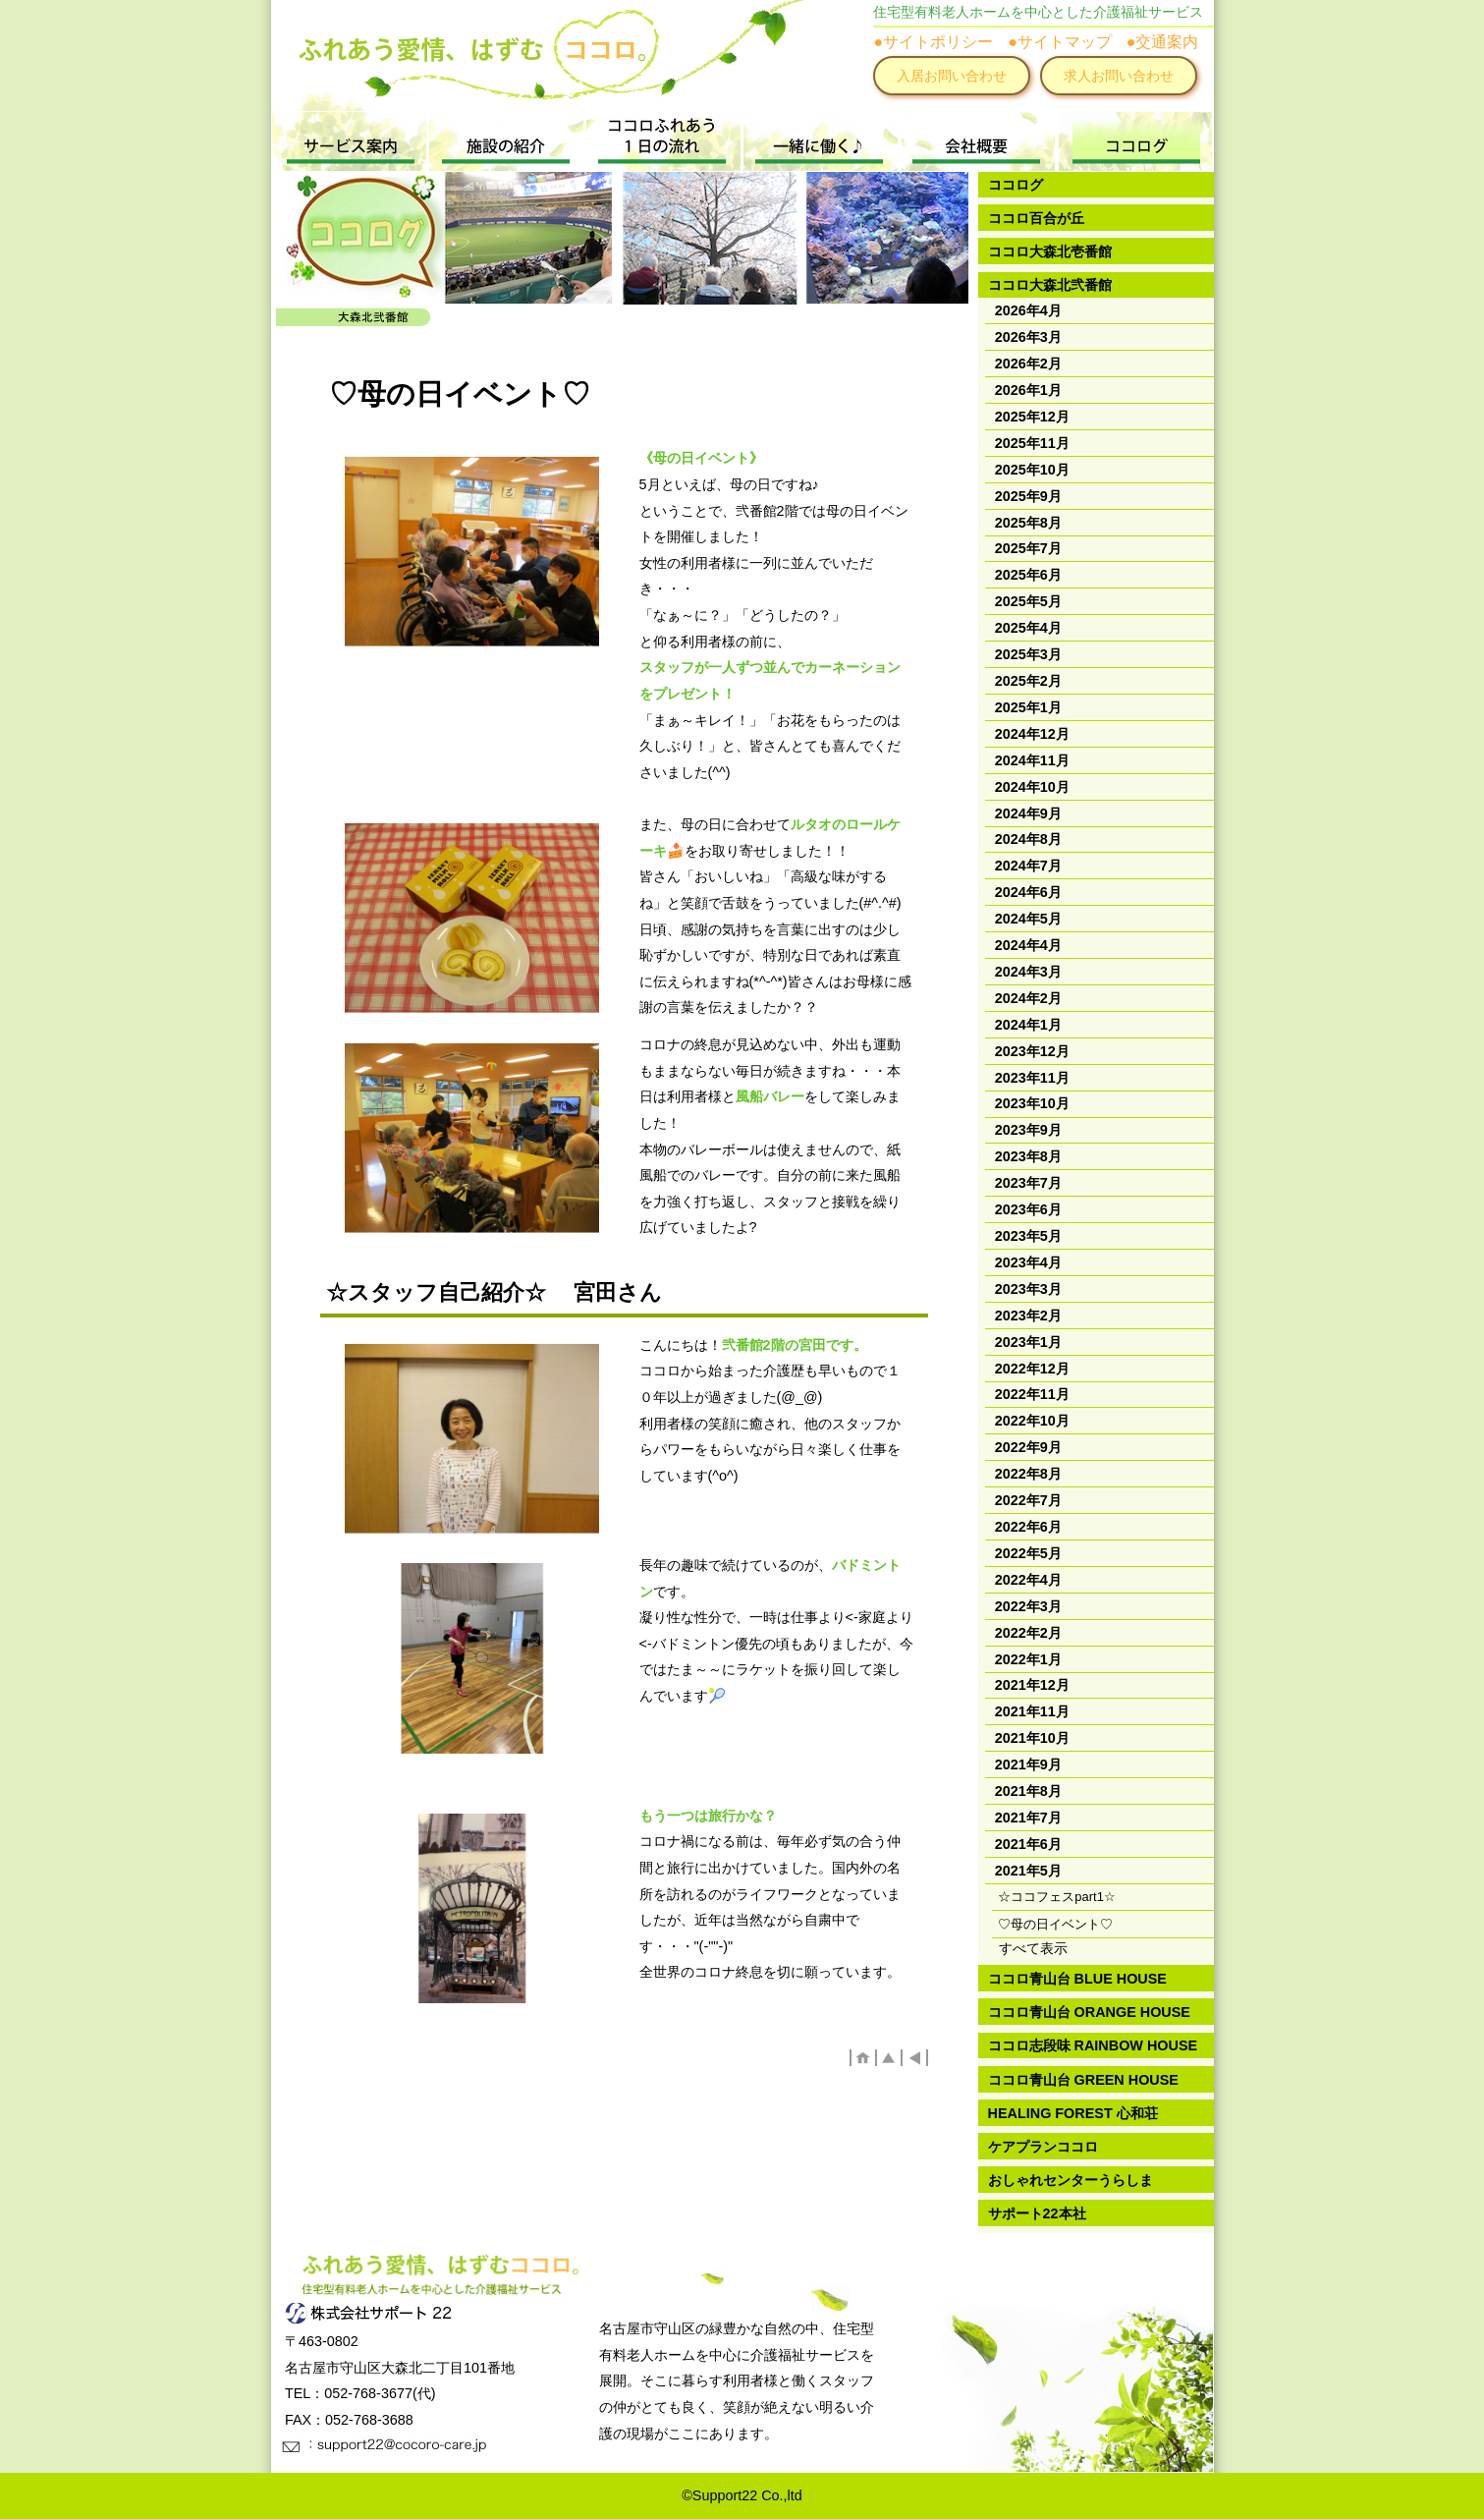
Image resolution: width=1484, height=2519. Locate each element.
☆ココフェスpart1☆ (1057, 1896)
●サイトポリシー (933, 41)
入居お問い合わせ (952, 76)
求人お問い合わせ (1119, 76)
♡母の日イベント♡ (1055, 1924)
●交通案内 (1163, 41)
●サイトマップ (1060, 41)
